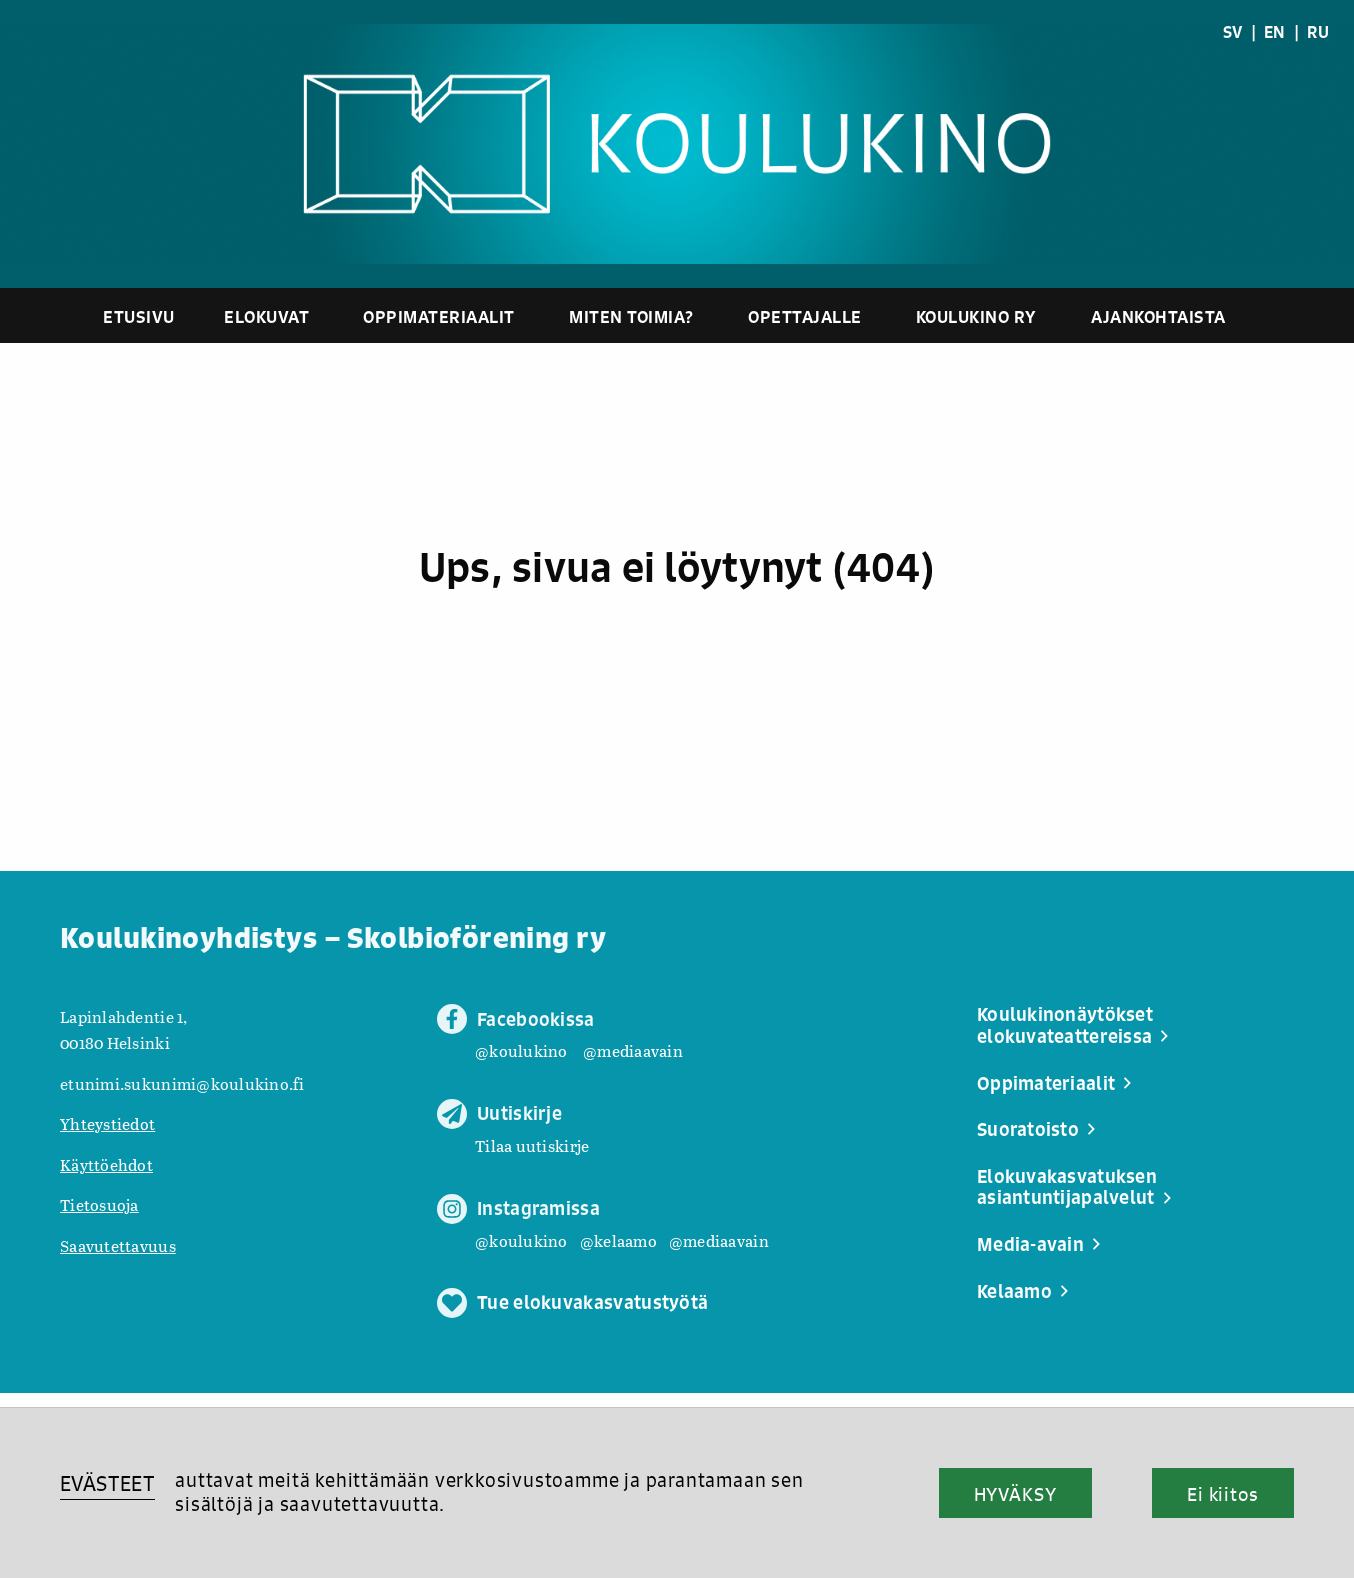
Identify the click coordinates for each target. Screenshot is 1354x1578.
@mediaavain (633, 1050)
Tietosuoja (99, 1204)
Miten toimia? (631, 316)
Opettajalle (805, 316)
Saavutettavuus (118, 1245)
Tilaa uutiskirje (532, 1145)
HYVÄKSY (1015, 1494)
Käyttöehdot (106, 1164)
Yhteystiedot (107, 1123)
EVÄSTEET (107, 1483)
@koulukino (521, 1050)
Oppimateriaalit (439, 316)
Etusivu (139, 316)
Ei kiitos (1223, 1494)
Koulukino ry (976, 316)
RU (1318, 32)
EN (1275, 32)
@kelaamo (618, 1240)
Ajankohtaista (1158, 316)
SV (1233, 32)
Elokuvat (266, 316)
